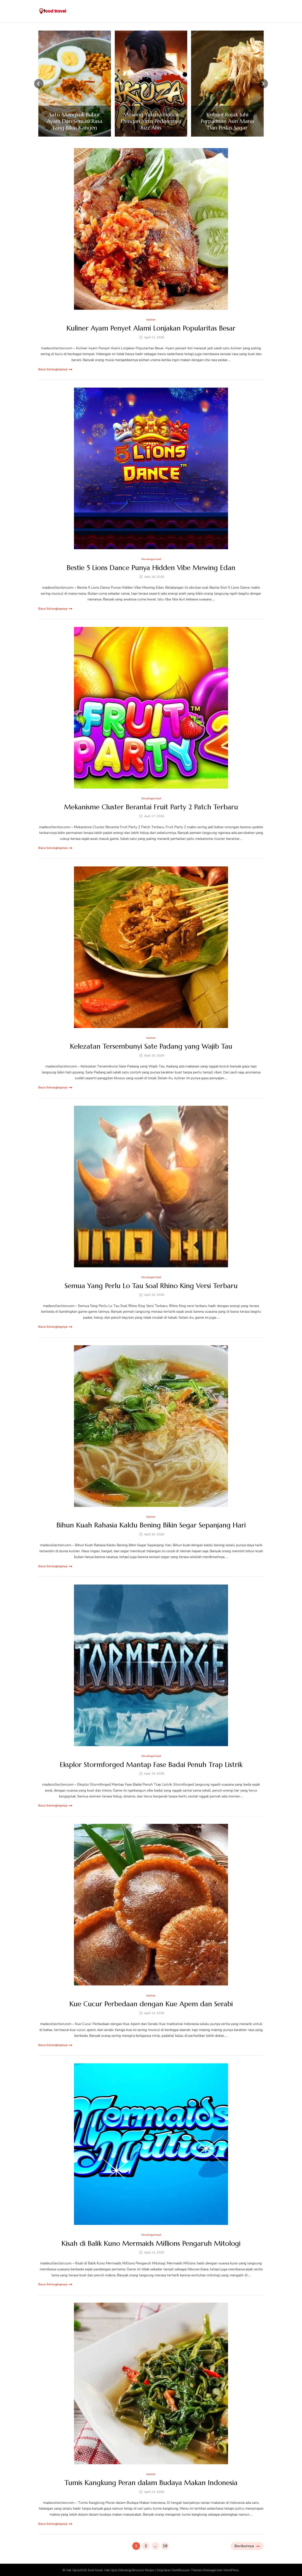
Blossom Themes (190, 2569)
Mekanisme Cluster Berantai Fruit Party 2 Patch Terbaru (151, 807)
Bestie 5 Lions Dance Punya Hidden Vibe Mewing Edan (151, 567)
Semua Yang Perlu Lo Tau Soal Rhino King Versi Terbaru (151, 1285)
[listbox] (151, 84)
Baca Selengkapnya (52, 369)
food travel (95, 2569)
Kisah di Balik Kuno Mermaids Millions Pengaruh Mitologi (151, 2243)
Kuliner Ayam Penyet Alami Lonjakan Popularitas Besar (151, 328)
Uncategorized (151, 559)
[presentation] (38, 83)
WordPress (231, 2569)
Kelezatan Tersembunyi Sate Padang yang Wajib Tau (151, 1046)
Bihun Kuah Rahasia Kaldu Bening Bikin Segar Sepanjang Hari (151, 1524)
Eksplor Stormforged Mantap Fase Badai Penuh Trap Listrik (151, 1764)
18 (166, 2544)
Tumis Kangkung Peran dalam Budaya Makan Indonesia (151, 2482)
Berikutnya (244, 2545)
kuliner (151, 319)
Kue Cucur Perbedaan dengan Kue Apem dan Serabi (151, 2003)
